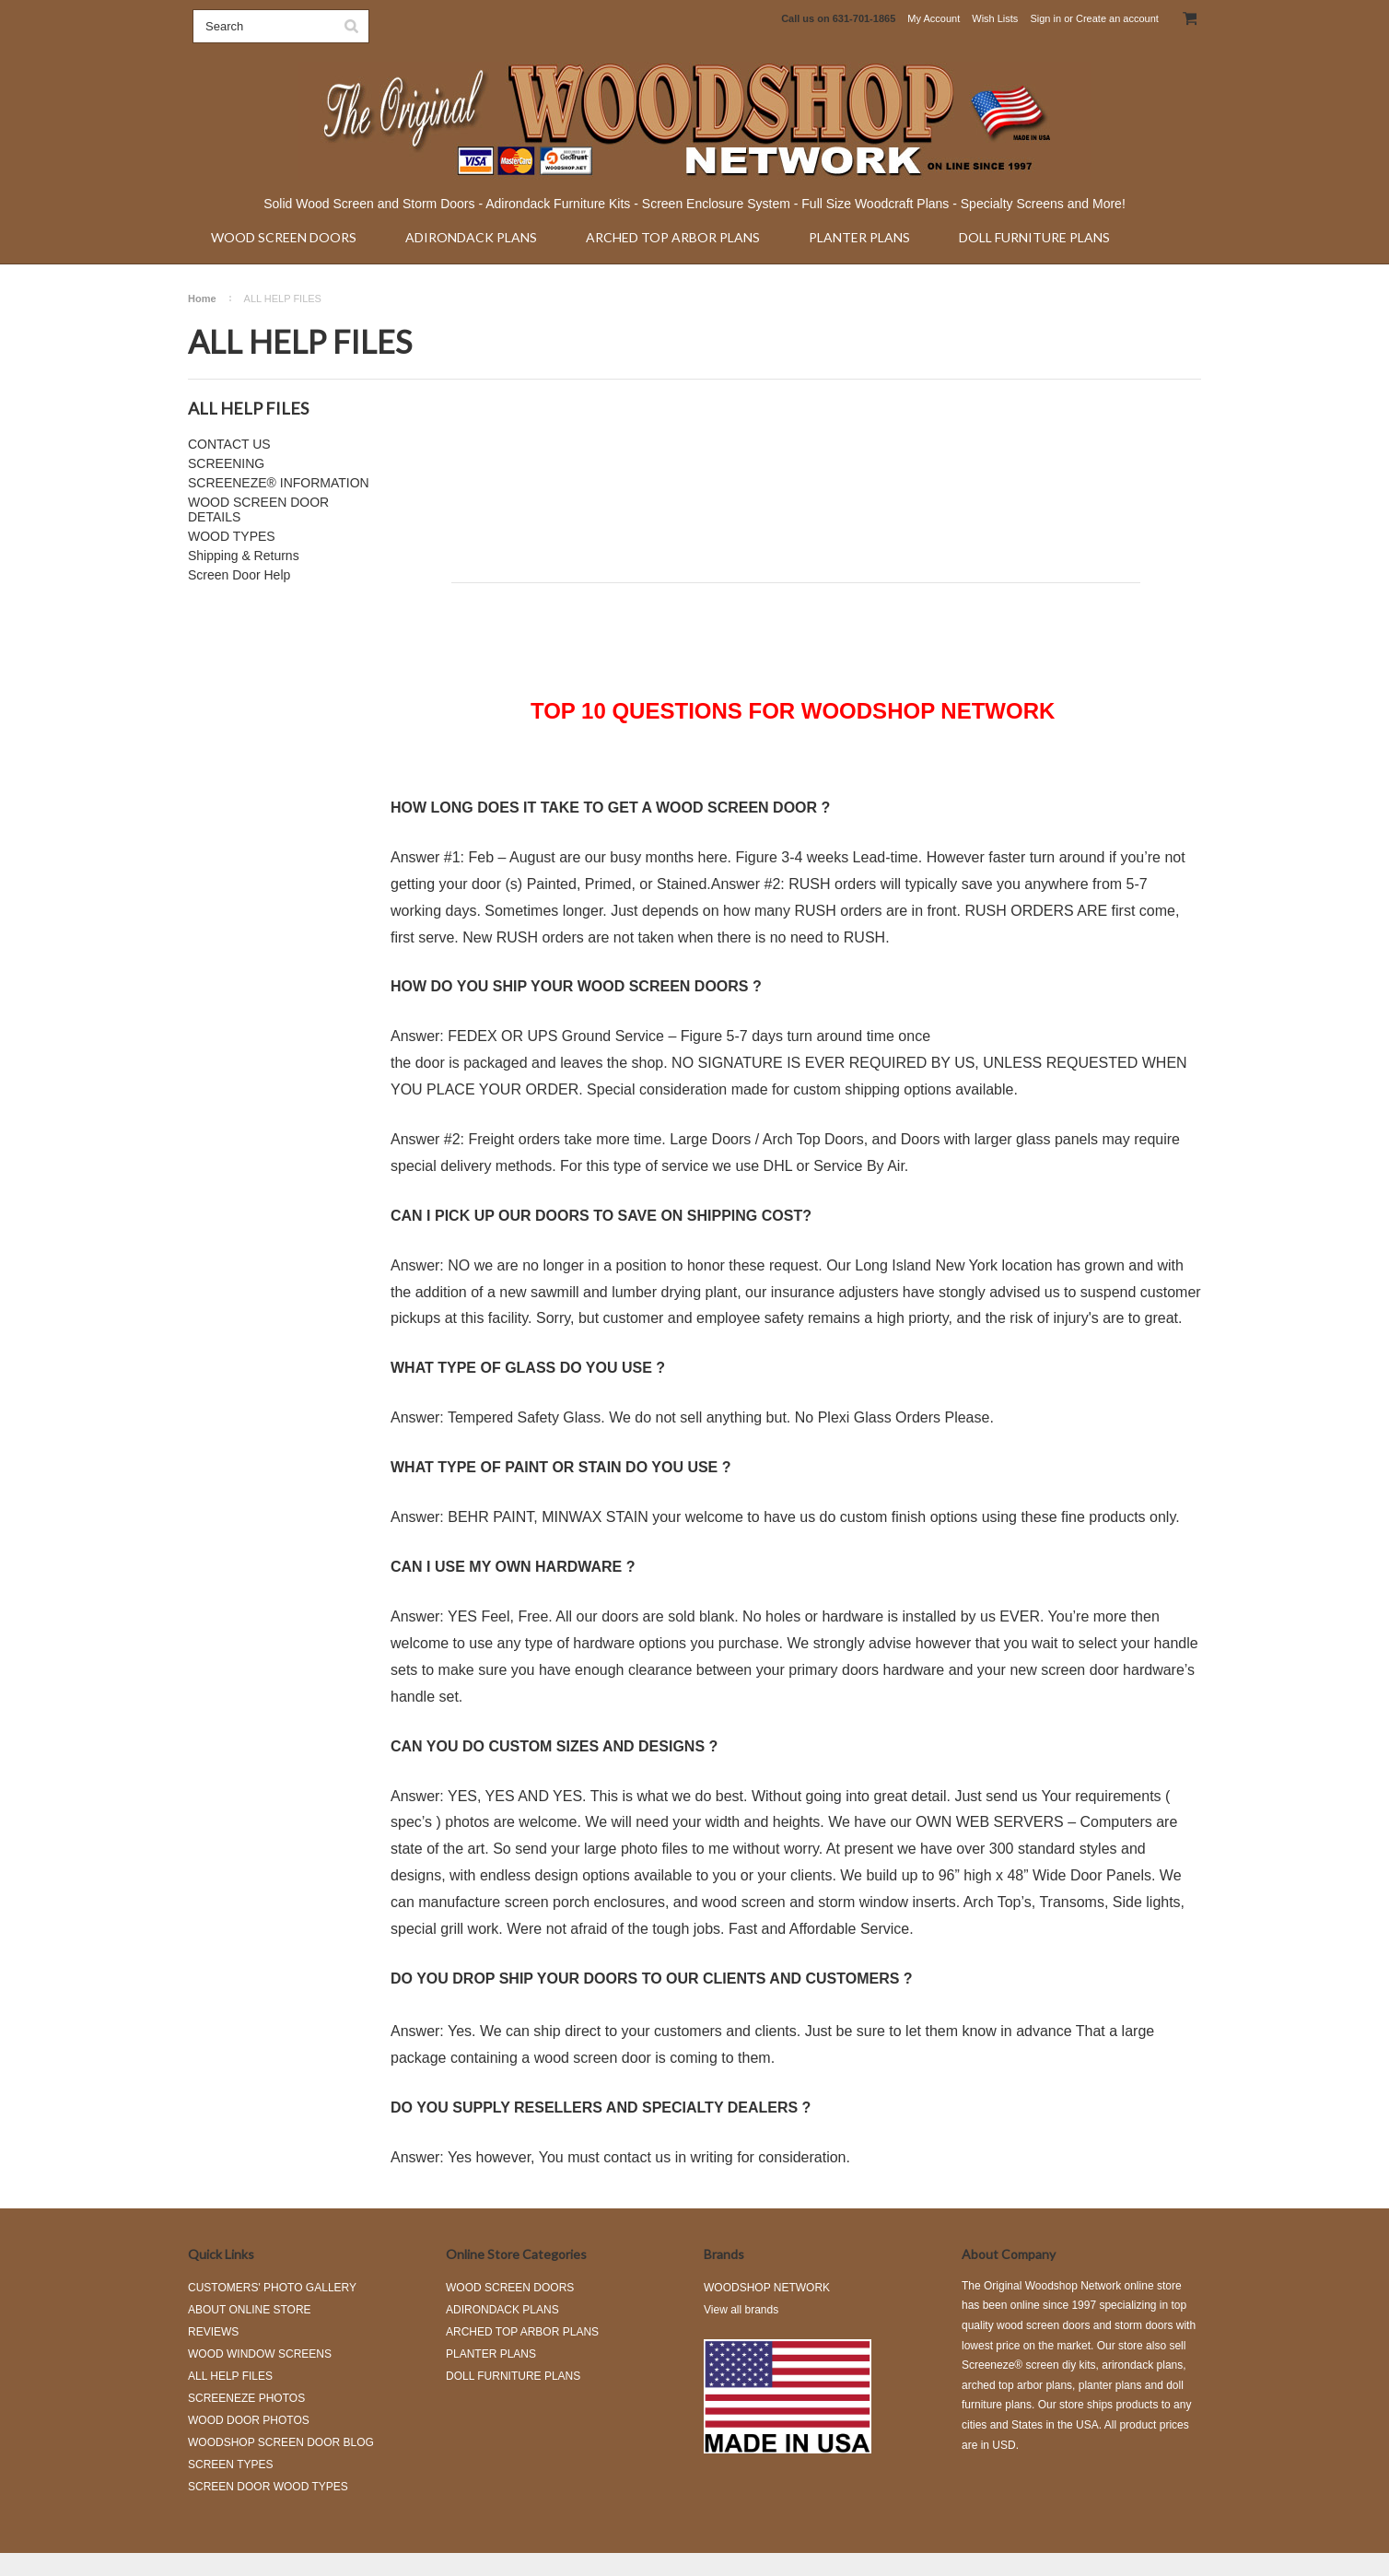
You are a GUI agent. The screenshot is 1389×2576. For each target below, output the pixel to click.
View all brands (741, 2309)
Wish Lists (995, 18)
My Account (933, 18)
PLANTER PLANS (859, 237)
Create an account (1117, 18)
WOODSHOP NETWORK (767, 2287)
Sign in (1045, 18)
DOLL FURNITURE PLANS (1034, 237)
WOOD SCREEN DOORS (283, 237)
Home (202, 298)
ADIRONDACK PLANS (471, 237)
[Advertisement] (796, 504)
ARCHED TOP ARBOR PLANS (673, 237)
